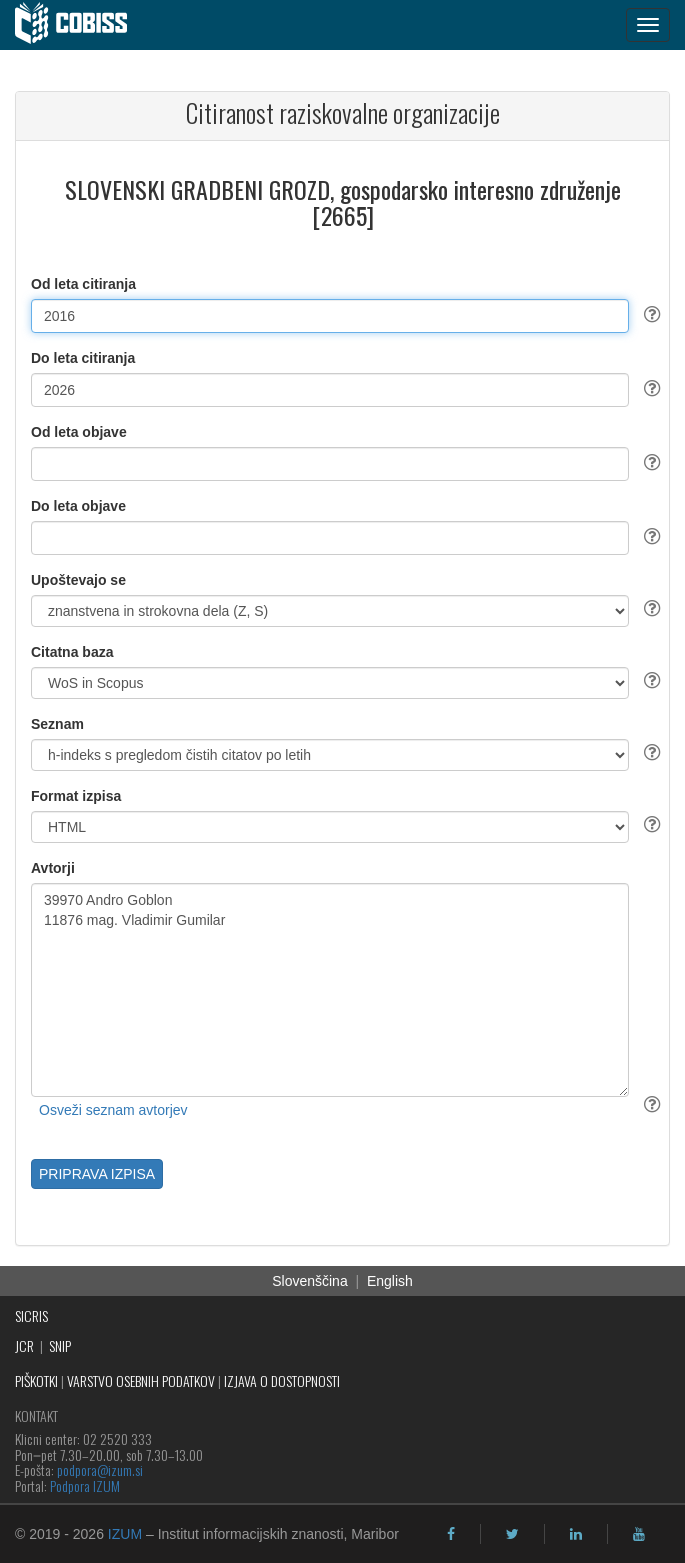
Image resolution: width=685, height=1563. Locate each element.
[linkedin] (576, 1534)
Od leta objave (79, 432)
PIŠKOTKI (36, 1380)
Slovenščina (310, 1281)
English (390, 1281)
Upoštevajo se (78, 580)
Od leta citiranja (83, 284)
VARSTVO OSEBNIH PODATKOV (141, 1380)
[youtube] (639, 1534)
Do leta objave (78, 506)
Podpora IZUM (85, 1485)
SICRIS (31, 1315)
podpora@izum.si (100, 1469)
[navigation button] (648, 25)
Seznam (57, 724)
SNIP (60, 1345)
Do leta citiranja (83, 358)
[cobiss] (81, 25)
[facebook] (451, 1534)
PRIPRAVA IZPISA (97, 1174)
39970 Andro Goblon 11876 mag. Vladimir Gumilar (330, 990)
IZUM (125, 1534)
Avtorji (53, 868)
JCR (24, 1345)
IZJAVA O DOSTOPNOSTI (282, 1380)
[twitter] (512, 1534)
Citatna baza (72, 652)
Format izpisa (76, 796)
